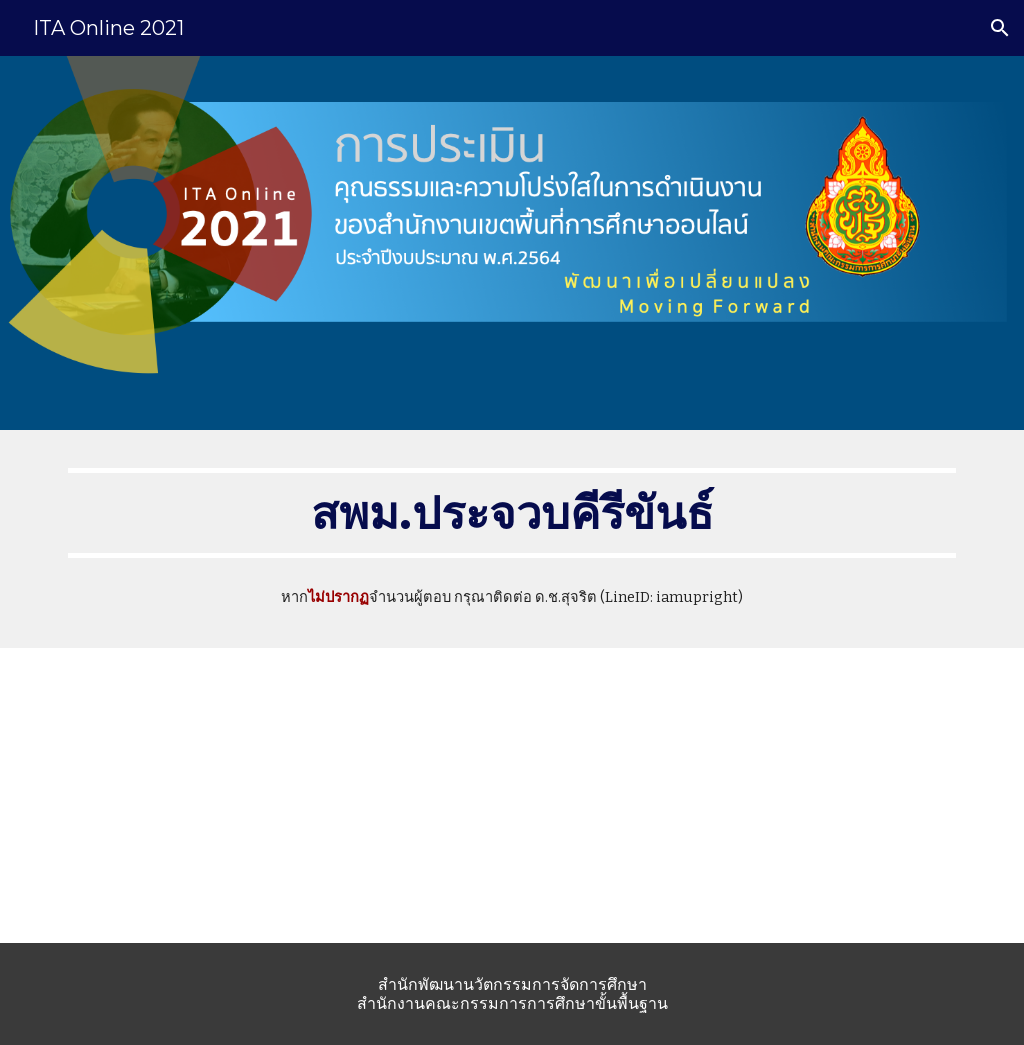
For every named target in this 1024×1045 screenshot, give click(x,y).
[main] (512, 513)
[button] (1000, 28)
